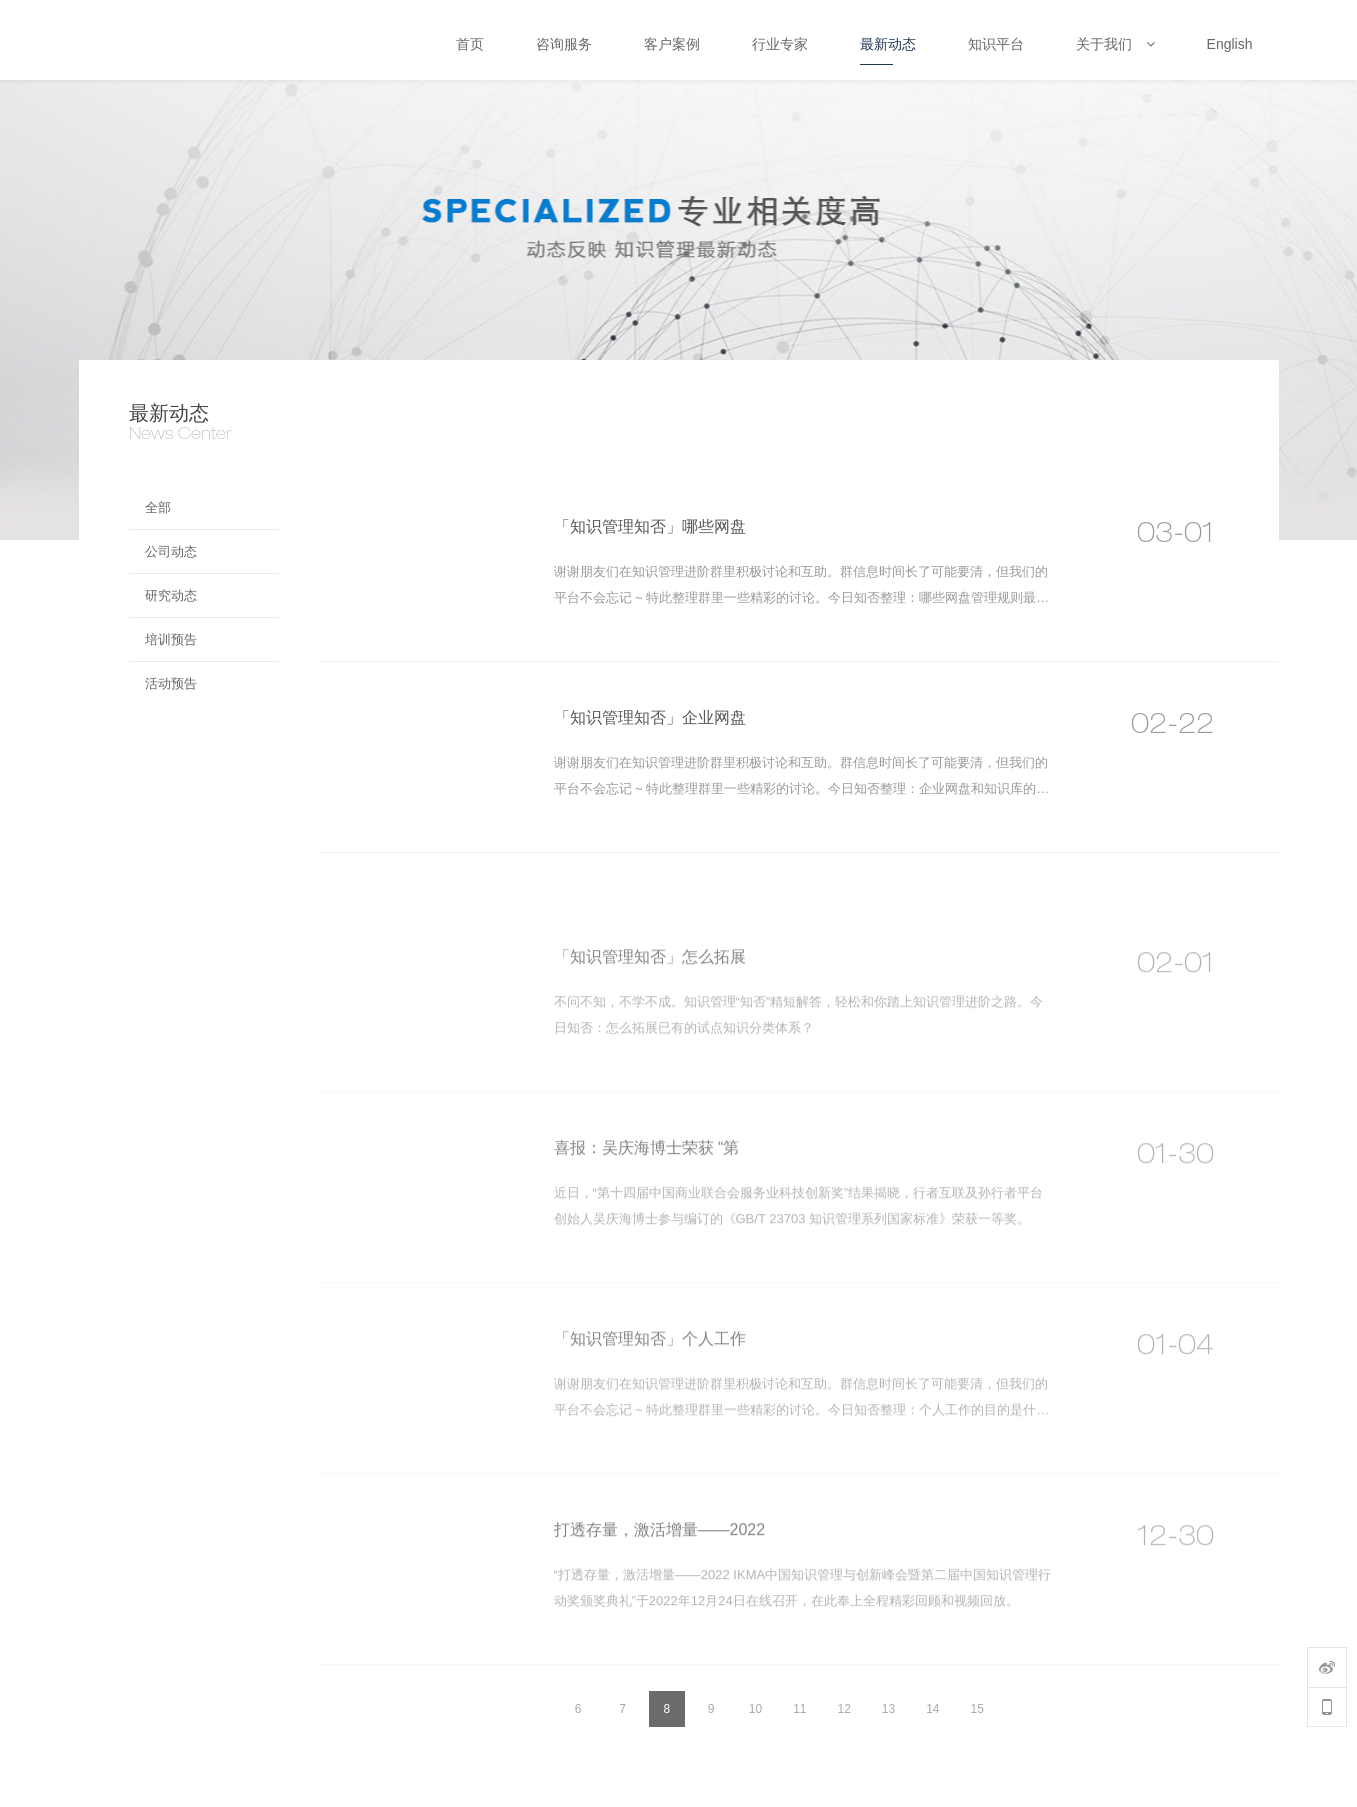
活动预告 (171, 683)
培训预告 (171, 639)
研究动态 (171, 595)
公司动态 (171, 551)
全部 (158, 507)
